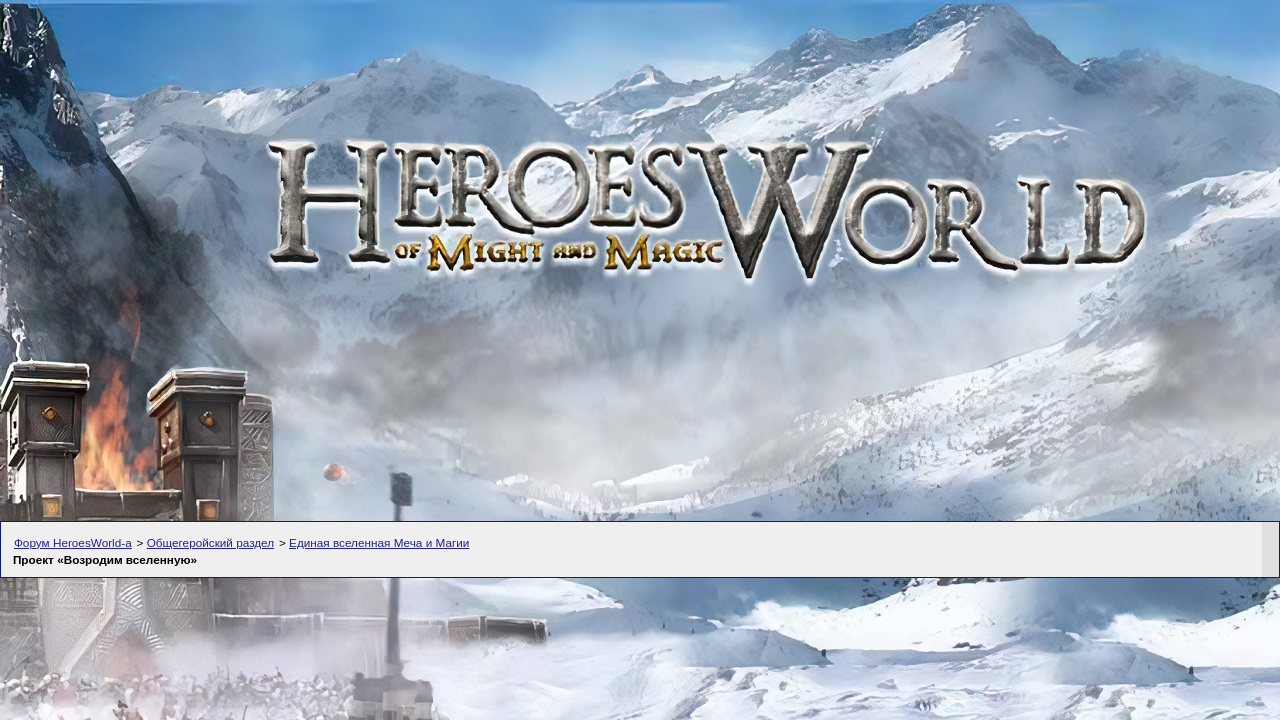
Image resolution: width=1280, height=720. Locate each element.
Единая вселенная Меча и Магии (379, 542)
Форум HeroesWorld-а (73, 542)
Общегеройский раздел (210, 542)
